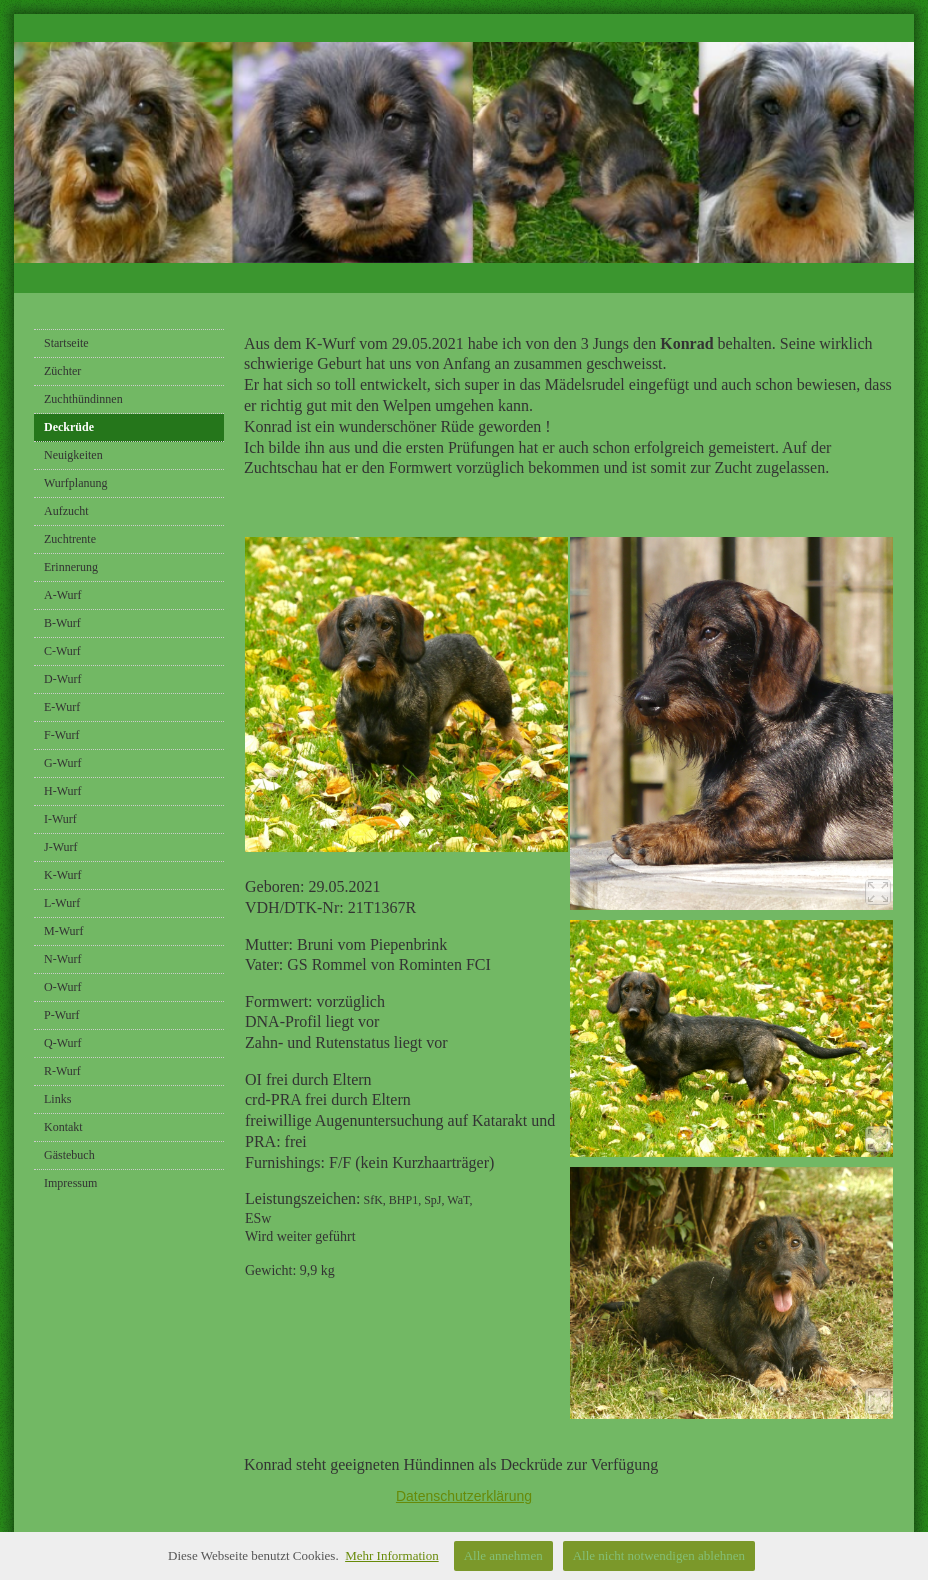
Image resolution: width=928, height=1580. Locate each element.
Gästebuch (69, 1155)
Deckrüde (69, 427)
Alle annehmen (503, 1555)
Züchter (62, 371)
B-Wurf (62, 623)
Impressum (70, 1183)
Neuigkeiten (73, 455)
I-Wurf (60, 819)
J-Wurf (61, 847)
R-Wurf (62, 1071)
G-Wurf (63, 763)
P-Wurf (62, 1015)
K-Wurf (63, 875)
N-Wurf (63, 959)
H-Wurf (63, 791)
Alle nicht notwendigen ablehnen (659, 1555)
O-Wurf (63, 987)
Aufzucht (66, 511)
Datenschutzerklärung (464, 1496)
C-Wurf (62, 651)
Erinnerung (71, 567)
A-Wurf (63, 595)
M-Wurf (64, 931)
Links (57, 1099)
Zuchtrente (70, 539)
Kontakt (63, 1127)
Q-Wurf (63, 1043)
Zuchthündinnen (83, 399)
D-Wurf (63, 679)
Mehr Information (392, 1555)
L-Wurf (62, 903)
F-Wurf (62, 735)
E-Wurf (62, 707)
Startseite (66, 343)
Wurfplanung (76, 483)
